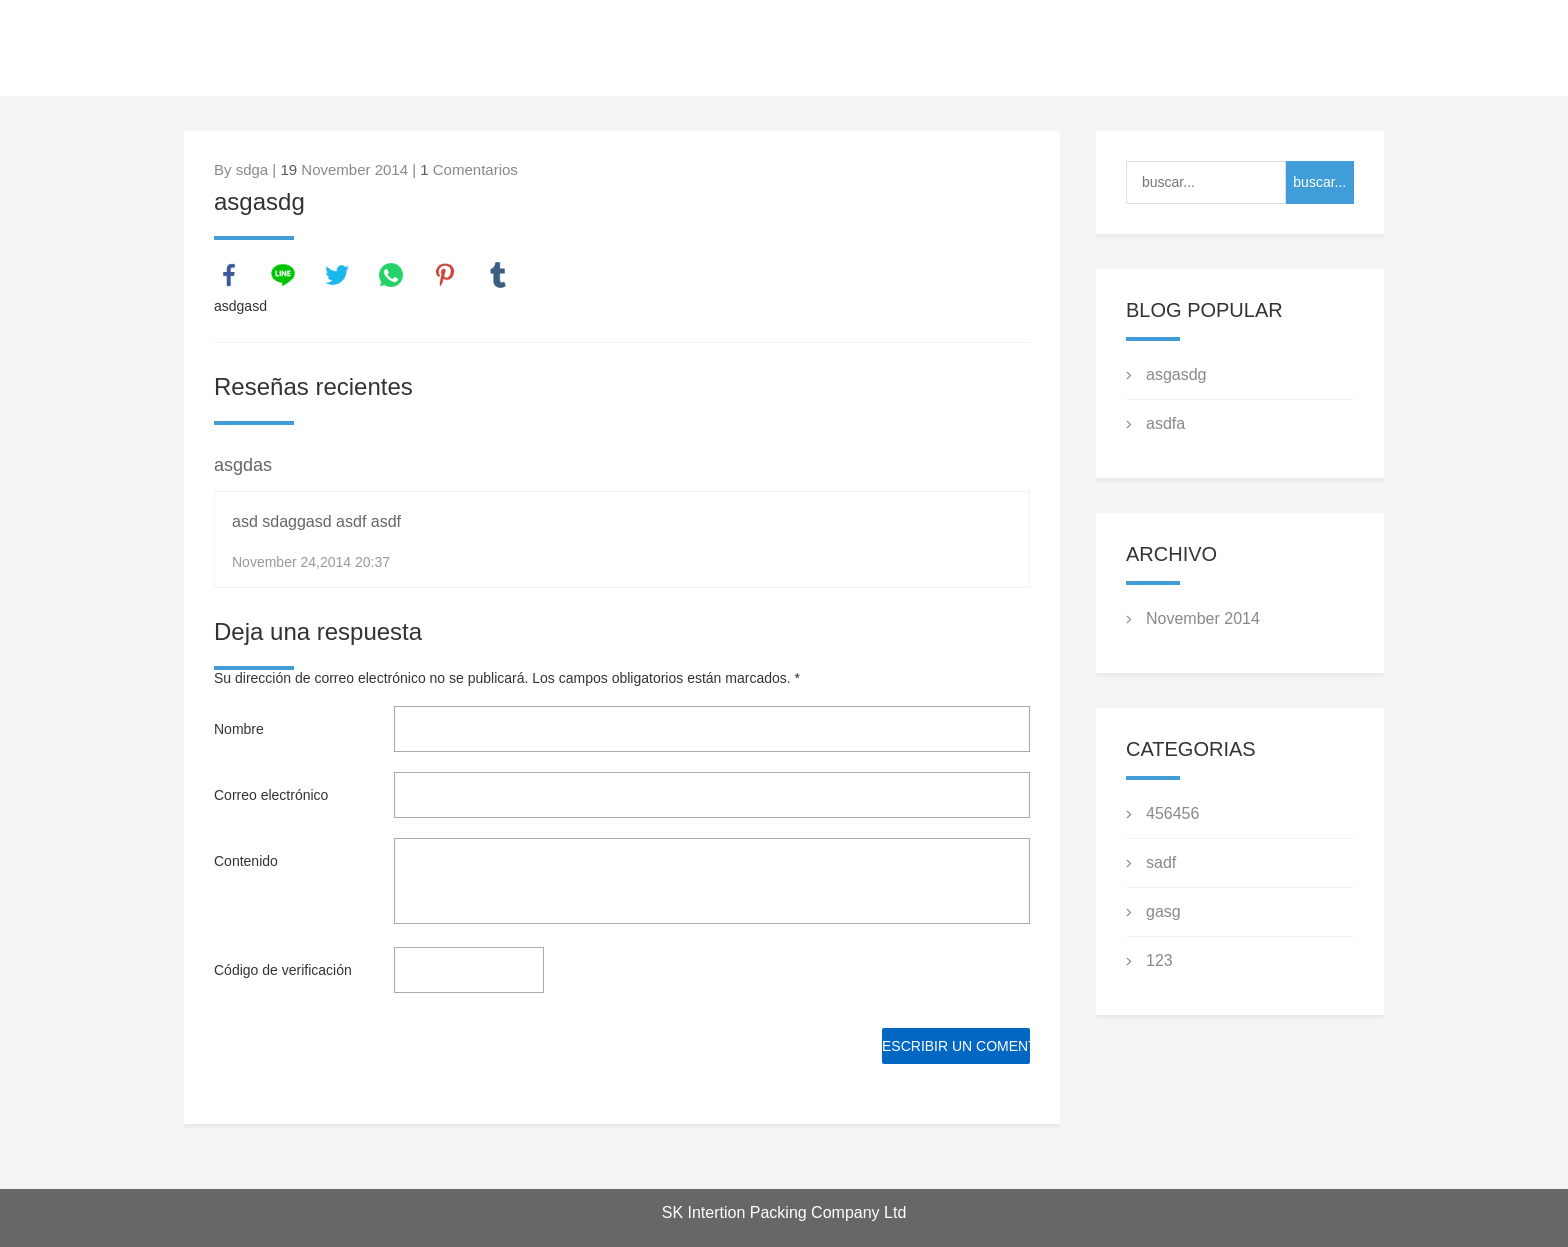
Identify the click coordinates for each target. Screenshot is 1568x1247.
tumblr (498, 275)
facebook (229, 275)
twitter (337, 275)
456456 (1172, 813)
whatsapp (391, 275)
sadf (1161, 862)
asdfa (1165, 423)
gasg (1163, 911)
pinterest (445, 275)
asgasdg (1176, 374)
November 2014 (1203, 618)
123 (1159, 960)
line (283, 275)
